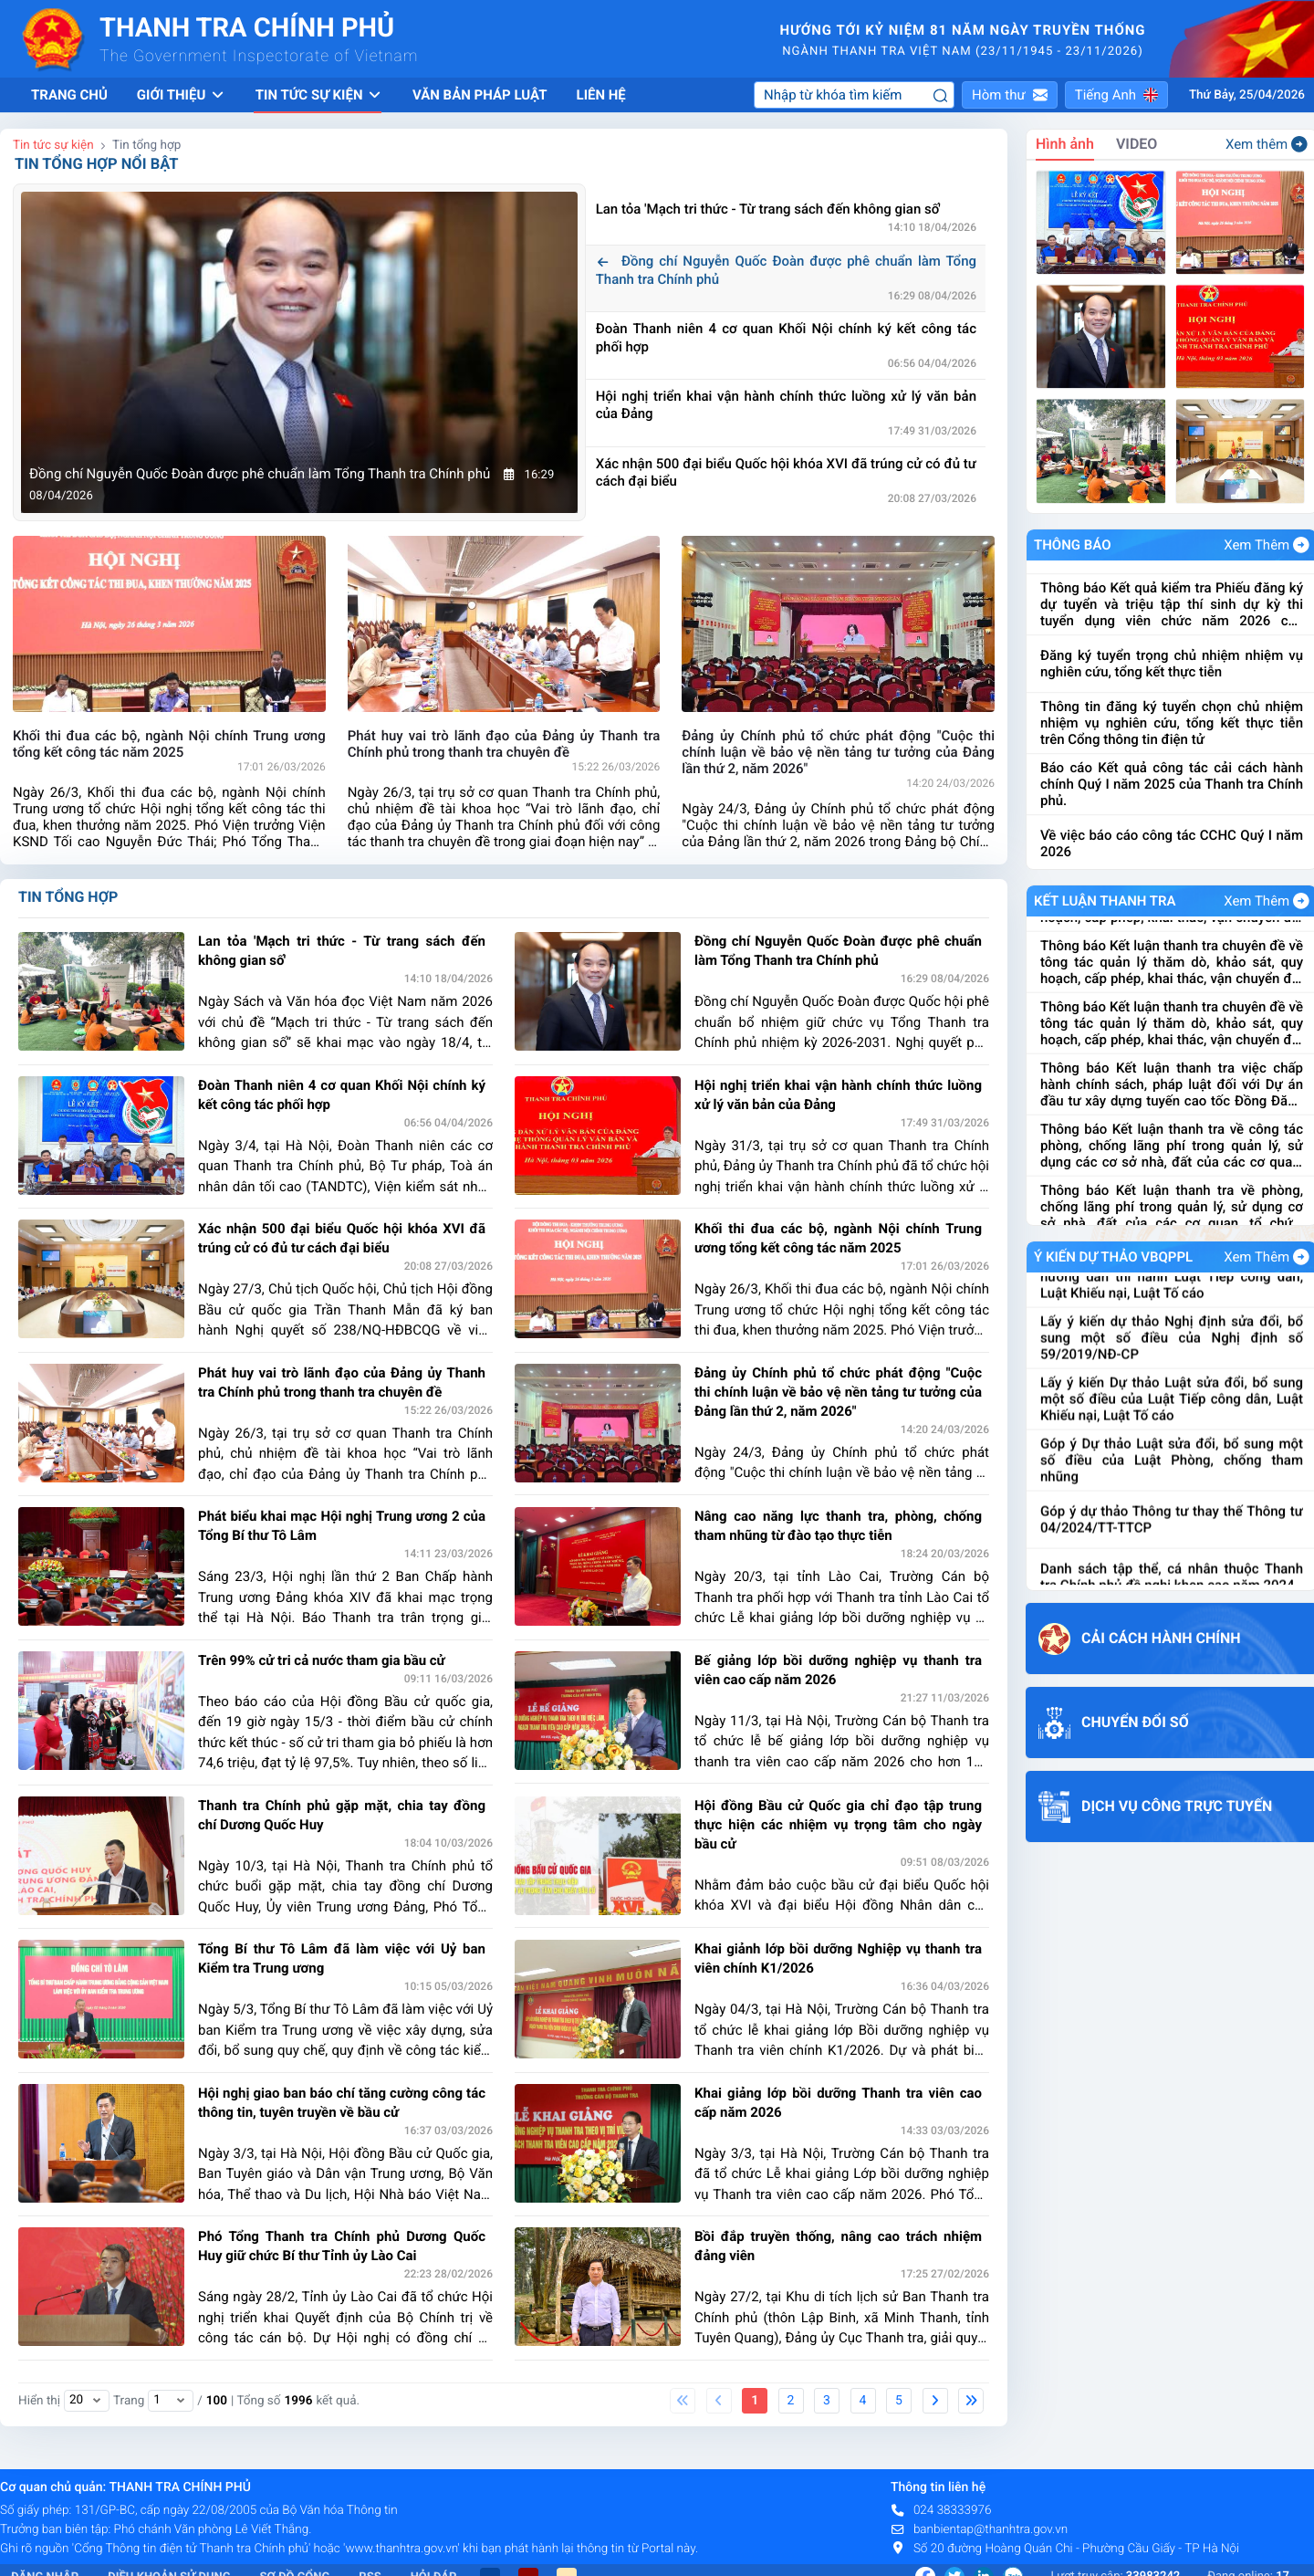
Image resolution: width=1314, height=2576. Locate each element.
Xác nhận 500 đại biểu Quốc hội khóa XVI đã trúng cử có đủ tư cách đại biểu (786, 473)
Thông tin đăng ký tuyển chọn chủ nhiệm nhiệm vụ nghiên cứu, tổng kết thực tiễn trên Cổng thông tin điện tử (1171, 802)
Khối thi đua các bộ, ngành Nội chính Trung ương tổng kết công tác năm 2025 (838, 1238)
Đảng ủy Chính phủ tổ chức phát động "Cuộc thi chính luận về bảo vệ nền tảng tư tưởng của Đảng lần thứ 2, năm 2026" (838, 1392)
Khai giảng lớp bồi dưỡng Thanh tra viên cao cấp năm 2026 (838, 2102)
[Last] (971, 2401)
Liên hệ (601, 95)
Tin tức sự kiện (53, 145)
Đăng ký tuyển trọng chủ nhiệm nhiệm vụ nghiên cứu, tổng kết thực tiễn (1171, 743)
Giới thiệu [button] (181, 95)
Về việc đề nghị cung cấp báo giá (1140, 624)
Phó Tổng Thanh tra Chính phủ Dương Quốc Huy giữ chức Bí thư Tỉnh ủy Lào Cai (341, 2246)
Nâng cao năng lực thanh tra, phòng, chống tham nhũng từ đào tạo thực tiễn (838, 1526)
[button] (1010, 95)
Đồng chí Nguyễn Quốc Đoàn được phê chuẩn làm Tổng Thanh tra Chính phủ (786, 270)
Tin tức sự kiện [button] (319, 95)
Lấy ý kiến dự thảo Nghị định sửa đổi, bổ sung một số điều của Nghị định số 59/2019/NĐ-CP (1171, 1404)
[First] (682, 2401)
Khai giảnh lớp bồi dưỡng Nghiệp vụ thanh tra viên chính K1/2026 (838, 1958)
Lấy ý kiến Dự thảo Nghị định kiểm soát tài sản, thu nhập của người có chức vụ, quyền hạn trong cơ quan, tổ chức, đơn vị (1171, 1282)
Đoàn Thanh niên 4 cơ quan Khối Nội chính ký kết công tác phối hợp (786, 337)
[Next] (935, 2401)
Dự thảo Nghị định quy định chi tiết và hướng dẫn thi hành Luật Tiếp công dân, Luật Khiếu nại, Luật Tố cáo (1171, 1343)
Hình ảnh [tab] (1065, 143)
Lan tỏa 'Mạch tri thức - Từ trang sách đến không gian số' (780, 209)
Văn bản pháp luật (480, 95)
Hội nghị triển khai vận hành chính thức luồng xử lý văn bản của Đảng (786, 405)
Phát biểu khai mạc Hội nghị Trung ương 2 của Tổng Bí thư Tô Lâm (341, 1526)
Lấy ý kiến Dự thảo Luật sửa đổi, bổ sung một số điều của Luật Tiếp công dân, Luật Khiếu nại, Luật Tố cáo (1171, 1466)
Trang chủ (69, 95)
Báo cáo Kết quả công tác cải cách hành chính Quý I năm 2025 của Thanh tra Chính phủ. (1171, 863)
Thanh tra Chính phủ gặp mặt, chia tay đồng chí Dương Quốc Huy (341, 1815)
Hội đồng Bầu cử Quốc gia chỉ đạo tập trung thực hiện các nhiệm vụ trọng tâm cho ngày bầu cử (838, 1824)
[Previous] (719, 2401)
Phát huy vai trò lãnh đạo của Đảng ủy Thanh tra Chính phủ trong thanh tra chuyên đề (341, 1382)
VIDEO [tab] (1136, 143)
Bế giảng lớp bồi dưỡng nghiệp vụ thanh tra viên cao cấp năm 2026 (838, 1670)
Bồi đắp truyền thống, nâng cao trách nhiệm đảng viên (838, 2246)
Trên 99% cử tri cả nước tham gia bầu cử (321, 1660)
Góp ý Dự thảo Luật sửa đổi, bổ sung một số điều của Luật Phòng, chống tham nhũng (1171, 1527)
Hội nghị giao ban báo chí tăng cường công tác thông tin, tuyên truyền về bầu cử (341, 2102)
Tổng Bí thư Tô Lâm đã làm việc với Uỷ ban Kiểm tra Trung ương (341, 1958)
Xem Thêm (1266, 545)
